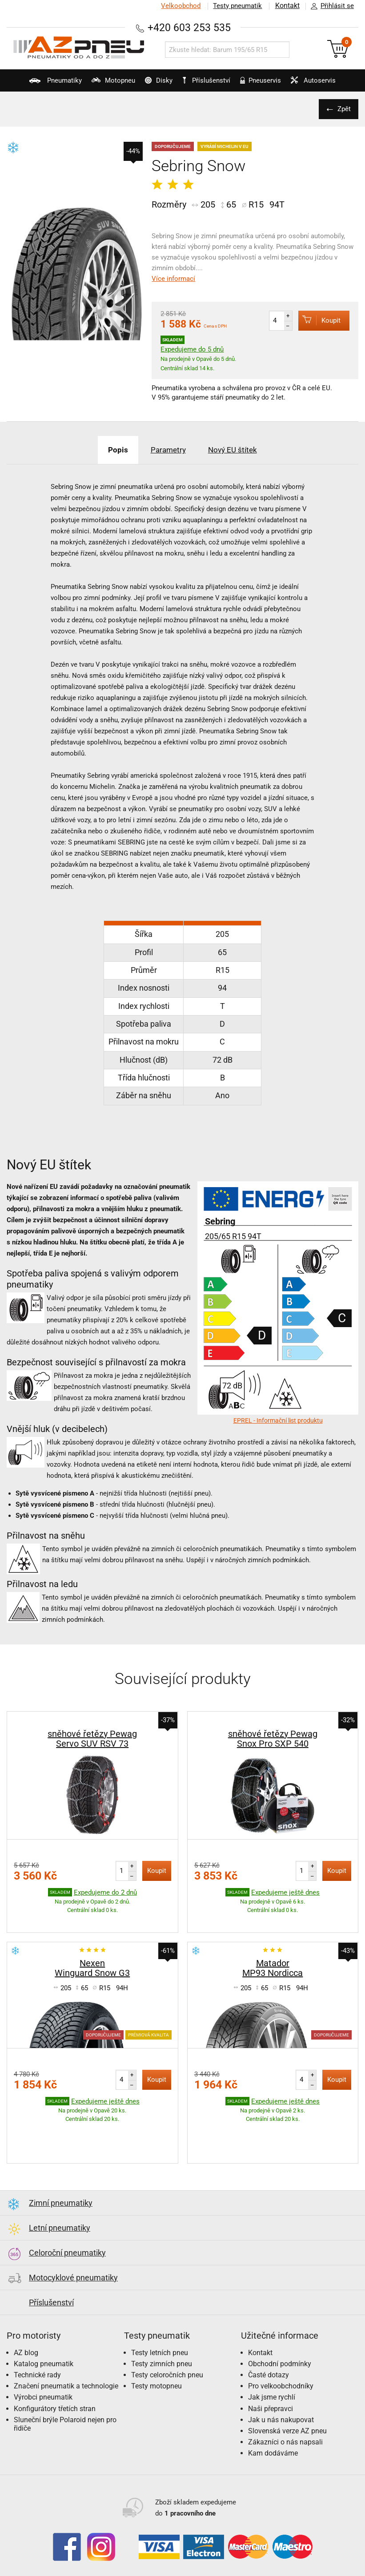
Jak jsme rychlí (271, 2376)
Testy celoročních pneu (167, 2354)
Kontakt (286, 6)
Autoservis (319, 84)
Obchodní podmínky (279, 2343)
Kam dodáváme (273, 2432)
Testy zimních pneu (161, 2343)
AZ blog (26, 2332)
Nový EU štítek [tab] (237, 449)
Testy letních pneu (159, 2332)
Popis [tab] (112, 449)
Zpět (342, 109)
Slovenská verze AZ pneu (287, 2410)
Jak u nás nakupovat (281, 2399)
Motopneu (105, 84)
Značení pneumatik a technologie (66, 2365)
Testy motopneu (156, 2365)
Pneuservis (262, 84)
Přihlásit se (330, 6)
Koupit (317, 320)
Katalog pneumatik (43, 2343)
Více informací (173, 279)
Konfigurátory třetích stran (55, 2388)
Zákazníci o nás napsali (285, 2421)
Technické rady (37, 2354)
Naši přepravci (270, 2388)
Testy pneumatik (236, 6)
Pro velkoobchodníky (280, 2365)
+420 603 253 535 (189, 27)
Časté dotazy (268, 2354)
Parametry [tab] (167, 449)
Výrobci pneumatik (43, 2376)
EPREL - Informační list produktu (278, 1420)
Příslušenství (208, 80)
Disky (154, 84)
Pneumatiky (43, 84)
